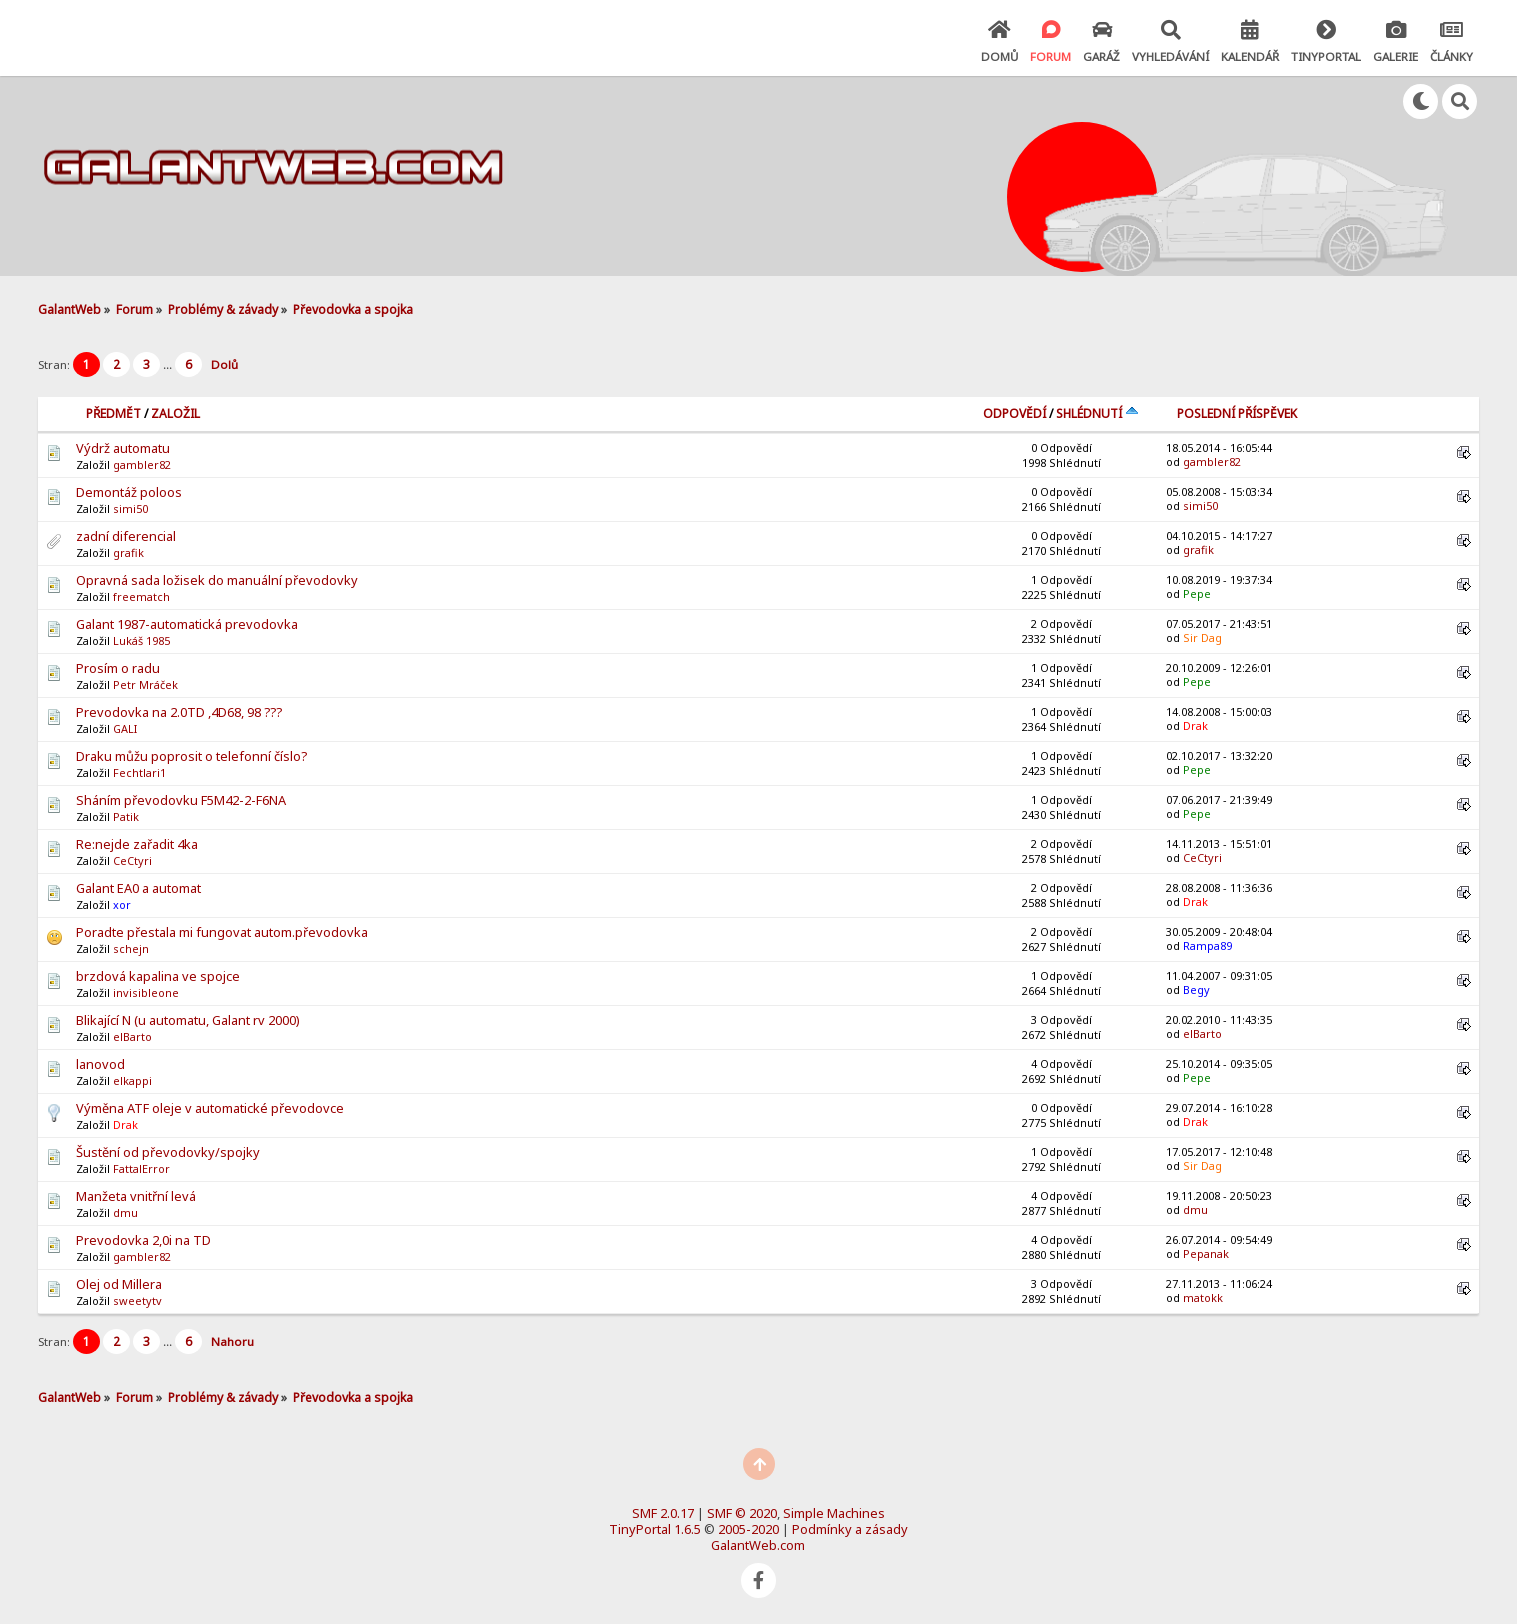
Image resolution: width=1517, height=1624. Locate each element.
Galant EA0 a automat (138, 888)
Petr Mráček (145, 684)
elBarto (132, 1036)
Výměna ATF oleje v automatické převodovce (210, 1108)
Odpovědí (1014, 413)
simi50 (130, 508)
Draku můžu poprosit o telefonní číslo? (191, 756)
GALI (125, 728)
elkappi (132, 1080)
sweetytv (137, 1300)
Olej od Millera (119, 1284)
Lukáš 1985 (141, 640)
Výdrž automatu (123, 448)
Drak (1195, 725)
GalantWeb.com (758, 1545)
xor (122, 904)
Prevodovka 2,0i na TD (143, 1240)
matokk (1203, 1297)
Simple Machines (834, 1513)
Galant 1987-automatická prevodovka (187, 624)
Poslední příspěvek (1237, 413)
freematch (141, 596)
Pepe (1197, 593)
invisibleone (146, 992)
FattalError (141, 1168)
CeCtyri (132, 860)
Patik (126, 816)
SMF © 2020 (742, 1513)
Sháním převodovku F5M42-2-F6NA (181, 800)
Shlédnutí (1097, 413)
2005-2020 (748, 1529)
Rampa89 (1207, 945)
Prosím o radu (118, 668)
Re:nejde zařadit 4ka (137, 844)
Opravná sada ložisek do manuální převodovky (217, 580)
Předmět (113, 413)
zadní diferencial (126, 536)
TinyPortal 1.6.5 (655, 1529)
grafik (128, 552)
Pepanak (1206, 1253)
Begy (1196, 989)
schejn (131, 948)
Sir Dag (1202, 637)
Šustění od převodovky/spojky (168, 1152)
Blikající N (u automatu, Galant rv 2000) (188, 1020)
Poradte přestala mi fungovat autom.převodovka (222, 932)
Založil (175, 413)
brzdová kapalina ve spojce (158, 976)
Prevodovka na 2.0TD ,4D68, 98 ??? (179, 712)
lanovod (100, 1064)
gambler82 (142, 464)
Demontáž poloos (129, 492)
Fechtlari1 (139, 772)
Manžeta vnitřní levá (136, 1196)
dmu (125, 1212)
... (169, 364)
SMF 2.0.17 (663, 1513)
